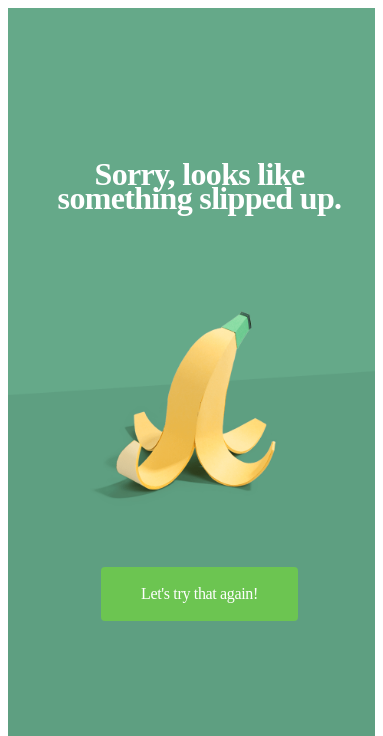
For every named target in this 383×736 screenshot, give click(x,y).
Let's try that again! (199, 593)
